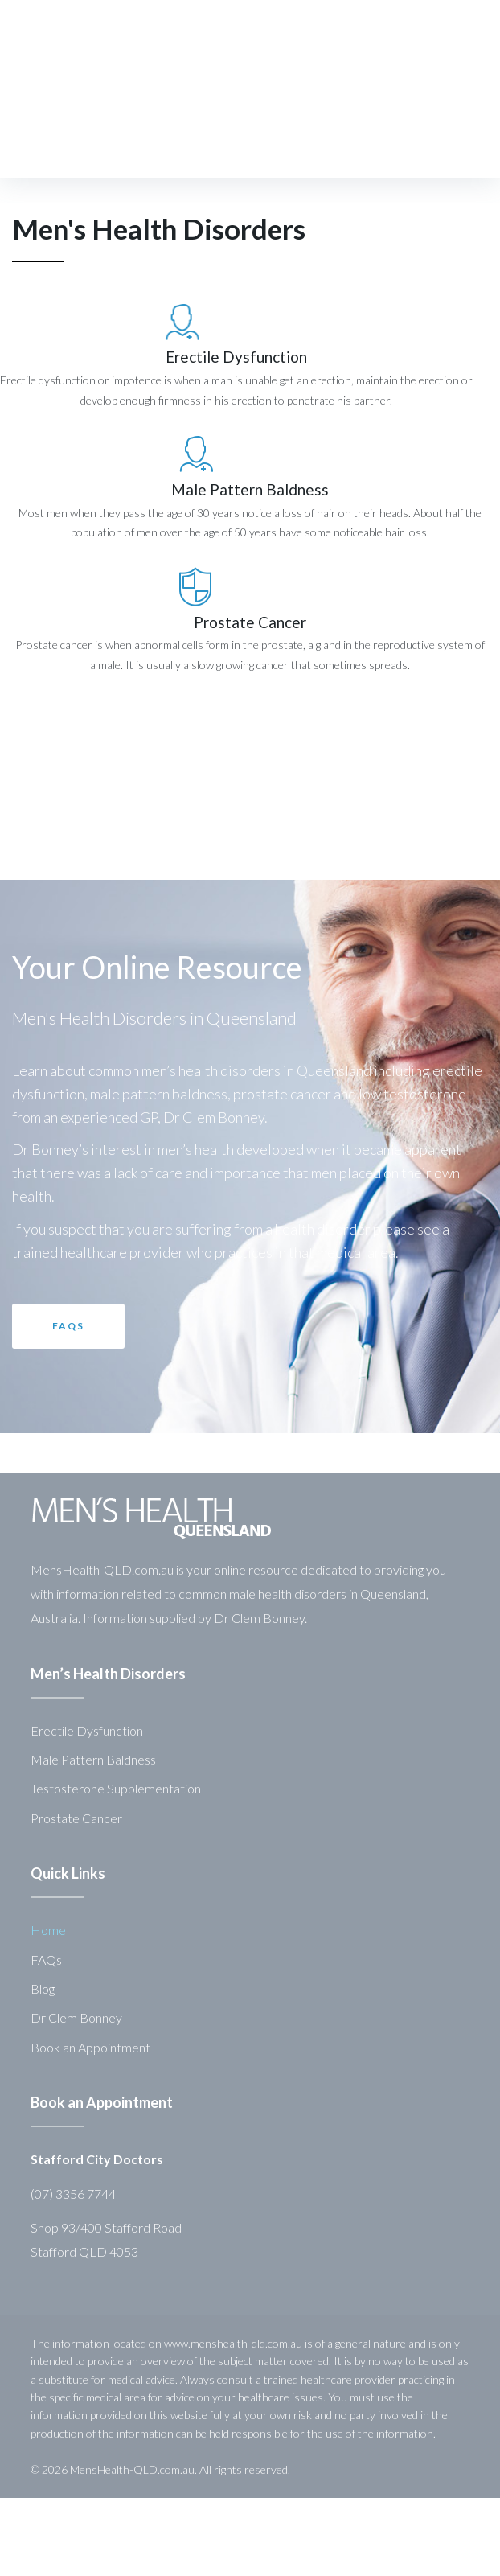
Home (48, 1929)
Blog (43, 1988)
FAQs (46, 1959)
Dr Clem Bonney (76, 2017)
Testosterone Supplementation (116, 1788)
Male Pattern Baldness (250, 489)
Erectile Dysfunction (201, 356)
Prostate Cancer (250, 622)
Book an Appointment (90, 2047)
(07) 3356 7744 (73, 2193)
